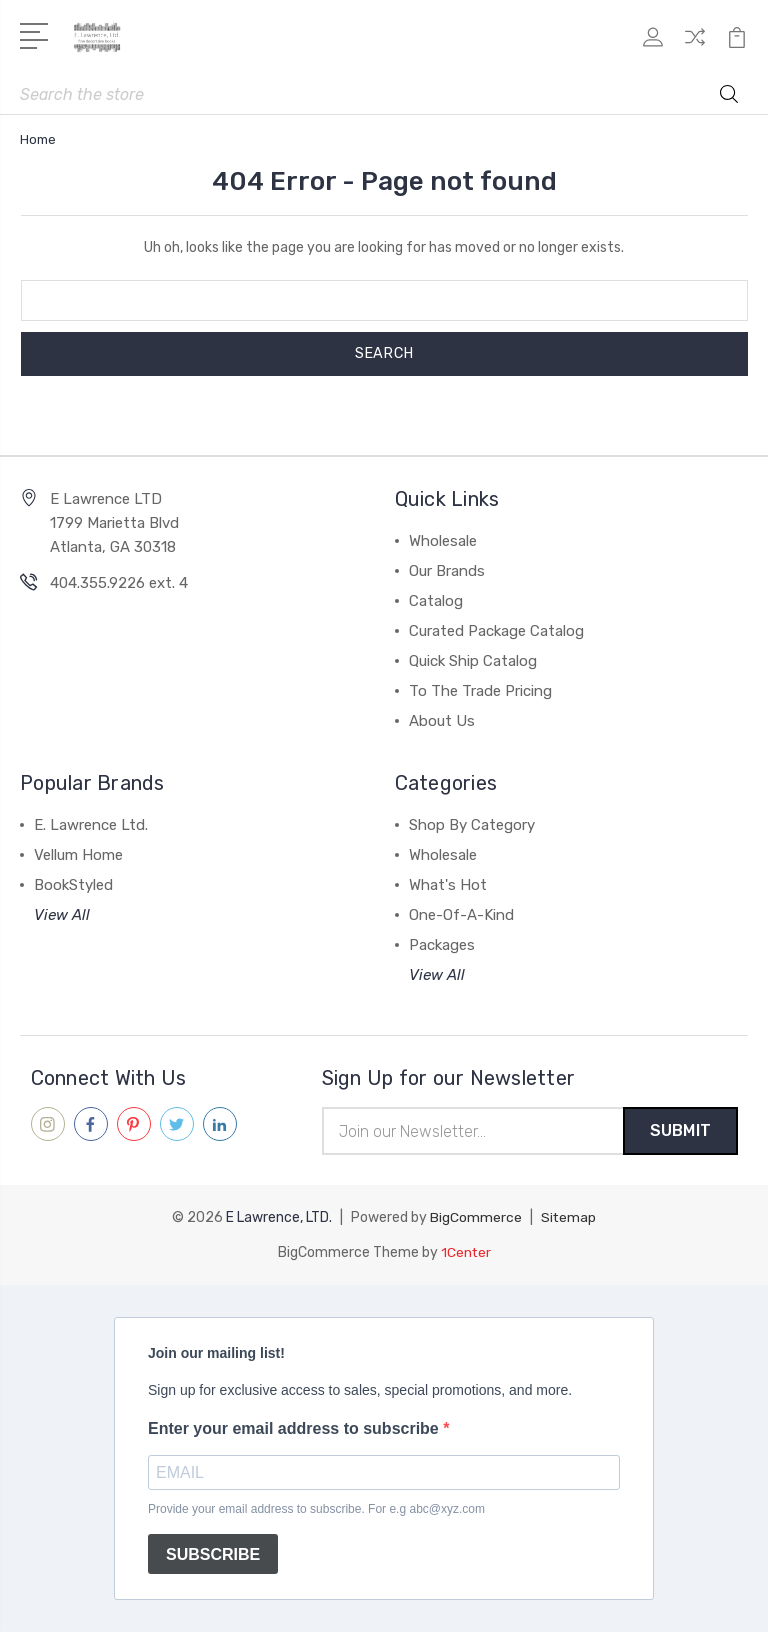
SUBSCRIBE (213, 1554)
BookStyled (73, 885)
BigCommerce (476, 1218)
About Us (442, 721)
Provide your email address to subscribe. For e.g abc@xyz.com (316, 1509)
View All (62, 915)
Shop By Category (472, 825)
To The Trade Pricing (480, 691)
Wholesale (443, 541)
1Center (465, 1252)
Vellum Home (78, 855)
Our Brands (447, 571)
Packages (442, 945)
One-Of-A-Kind (461, 915)
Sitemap (569, 1218)
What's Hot (448, 885)
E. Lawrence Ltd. (91, 825)
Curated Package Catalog (496, 631)
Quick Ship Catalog (473, 661)
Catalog (436, 601)
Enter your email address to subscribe (295, 1428)
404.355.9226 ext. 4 (119, 583)
